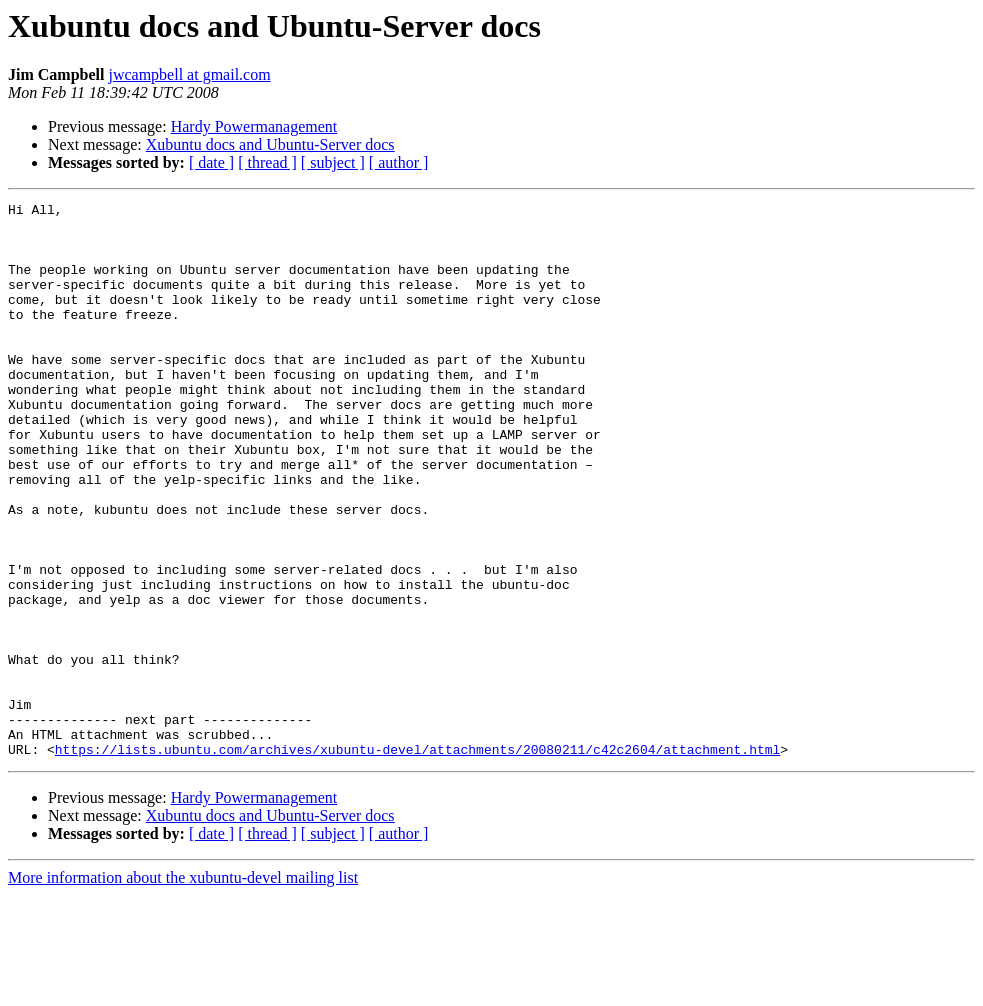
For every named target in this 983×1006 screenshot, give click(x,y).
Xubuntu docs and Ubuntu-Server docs (270, 144)
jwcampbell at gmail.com (189, 74)
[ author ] (399, 162)
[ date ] (211, 162)
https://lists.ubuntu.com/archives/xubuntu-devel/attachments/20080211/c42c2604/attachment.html (417, 860)
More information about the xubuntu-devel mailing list (183, 988)
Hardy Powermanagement (254, 126)
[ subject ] (333, 162)
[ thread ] (267, 162)
